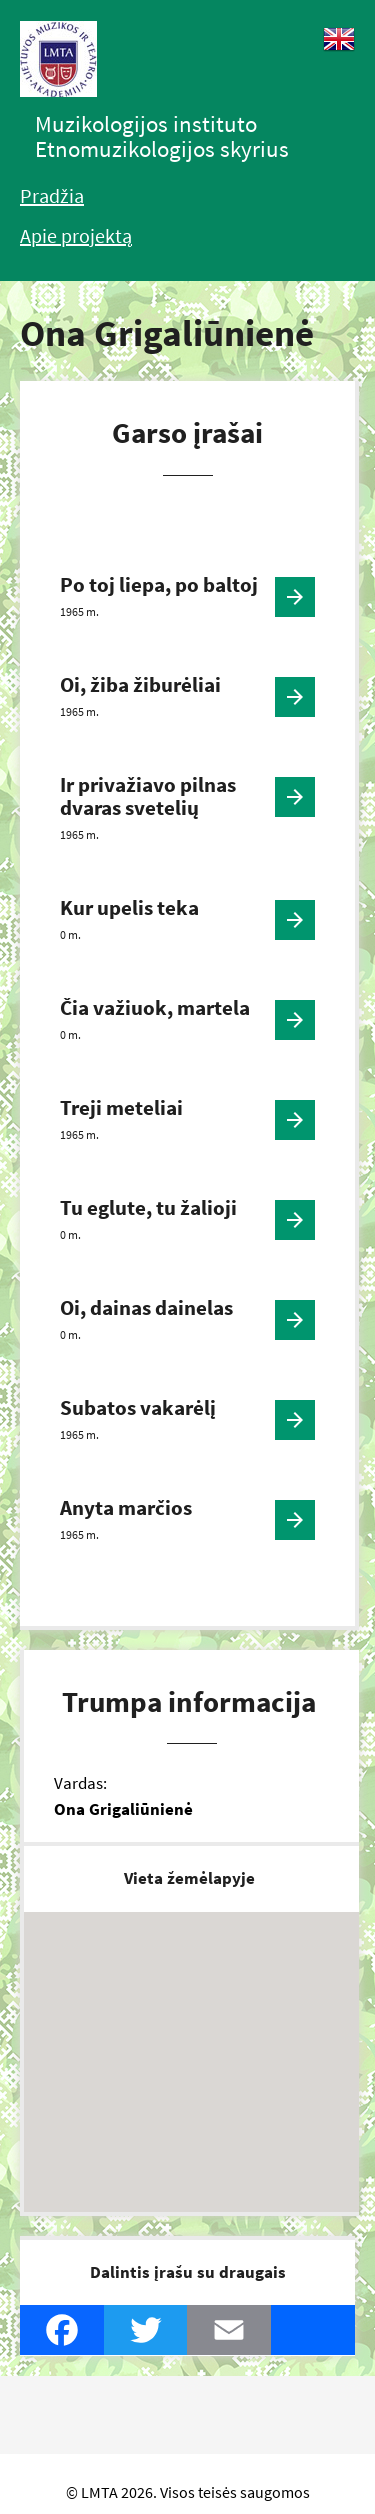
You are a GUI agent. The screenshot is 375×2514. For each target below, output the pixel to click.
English (339, 39)
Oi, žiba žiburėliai (140, 684)
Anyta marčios (126, 1507)
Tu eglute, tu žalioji (148, 1207)
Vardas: (80, 1783)
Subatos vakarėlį (138, 1407)
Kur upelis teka (129, 907)
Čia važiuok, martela (155, 1007)
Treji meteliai (121, 1107)
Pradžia (52, 195)
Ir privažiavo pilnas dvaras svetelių (148, 796)
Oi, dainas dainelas (146, 1307)
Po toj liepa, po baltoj (159, 584)
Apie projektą (76, 235)
